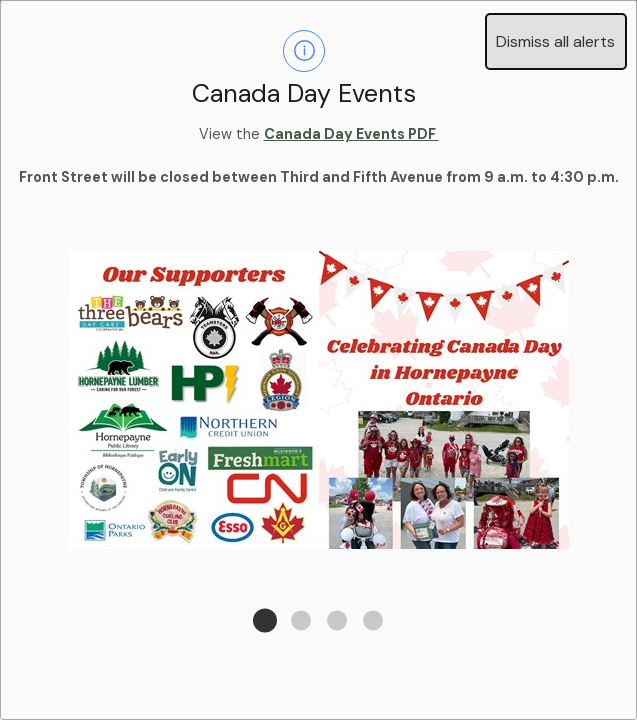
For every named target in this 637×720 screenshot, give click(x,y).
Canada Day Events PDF (351, 134)
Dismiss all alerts (555, 41)
